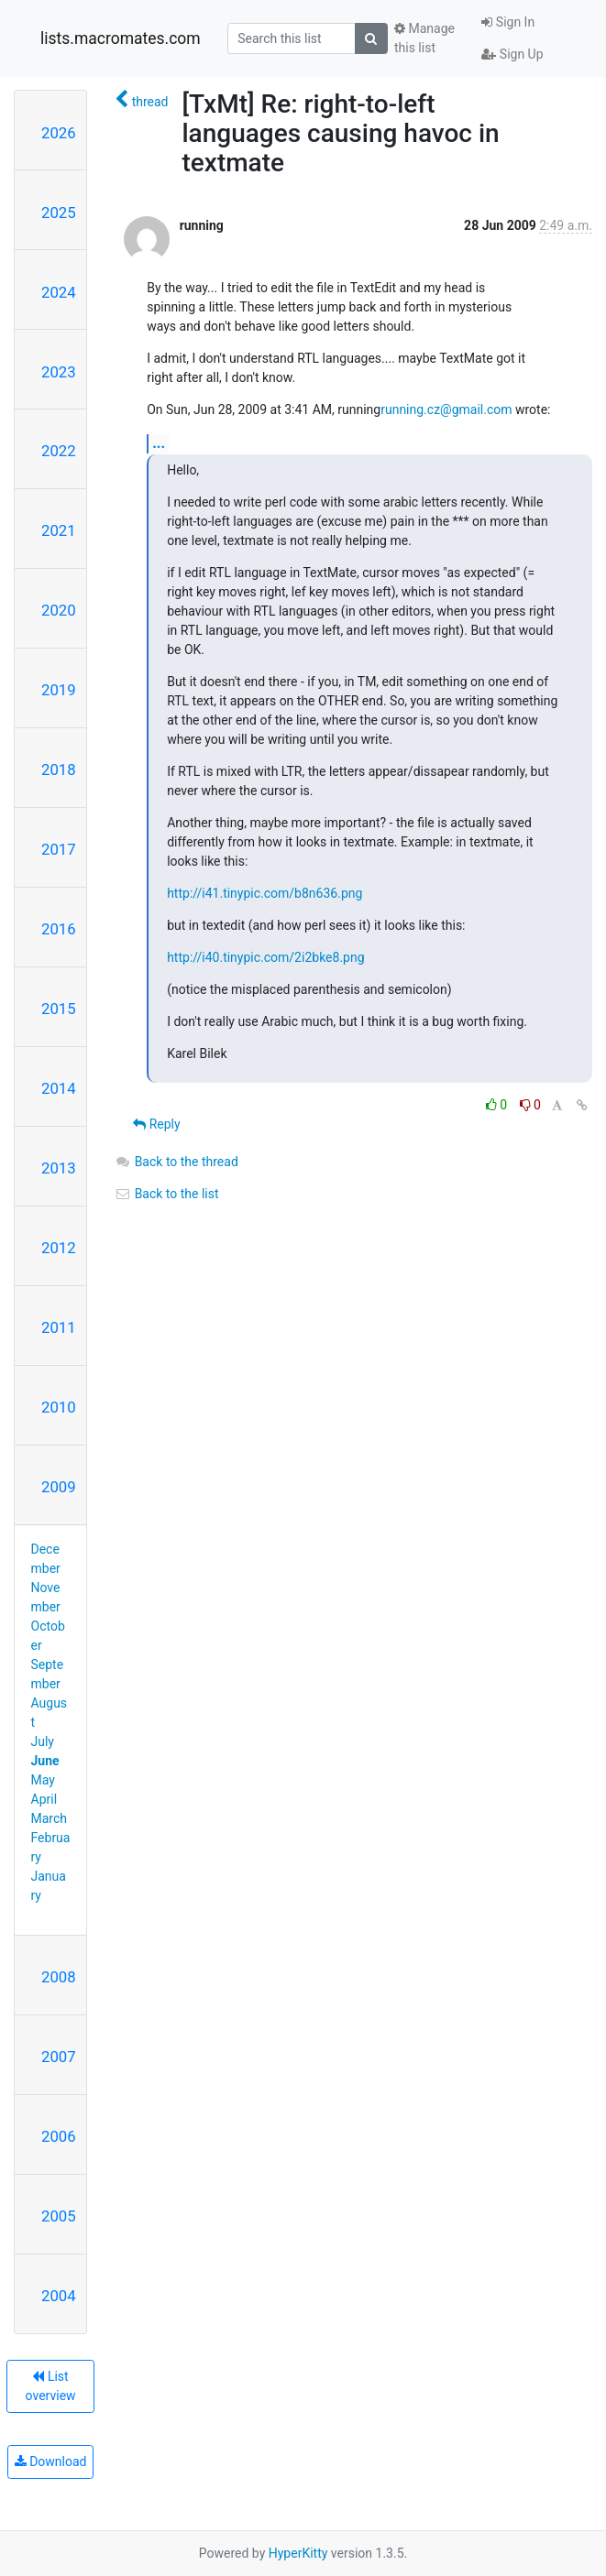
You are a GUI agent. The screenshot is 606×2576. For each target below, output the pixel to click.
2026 (58, 133)
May (43, 1780)
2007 (58, 2056)
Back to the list (166, 1193)
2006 (58, 2136)
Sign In (507, 22)
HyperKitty (298, 2553)
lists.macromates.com (120, 38)
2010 (58, 1407)
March (49, 1818)
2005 (58, 2216)
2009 (58, 1487)
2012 (58, 1248)
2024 (58, 292)
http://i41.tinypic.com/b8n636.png (264, 893)
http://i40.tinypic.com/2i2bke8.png (265, 957)
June (45, 1760)
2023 (58, 372)
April (44, 1799)
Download (51, 2461)
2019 (58, 690)
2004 (58, 2296)
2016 (58, 929)
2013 (58, 1168)
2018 (58, 769)
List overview (51, 2386)
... (158, 443)
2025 (58, 212)
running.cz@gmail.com (446, 409)
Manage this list (424, 38)
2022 (58, 451)
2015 (58, 1008)
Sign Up (512, 54)
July (42, 1741)
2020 (58, 610)
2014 (58, 1088)
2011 (58, 1327)
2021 (58, 530)
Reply (156, 1124)
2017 (58, 849)
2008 (58, 1977)
